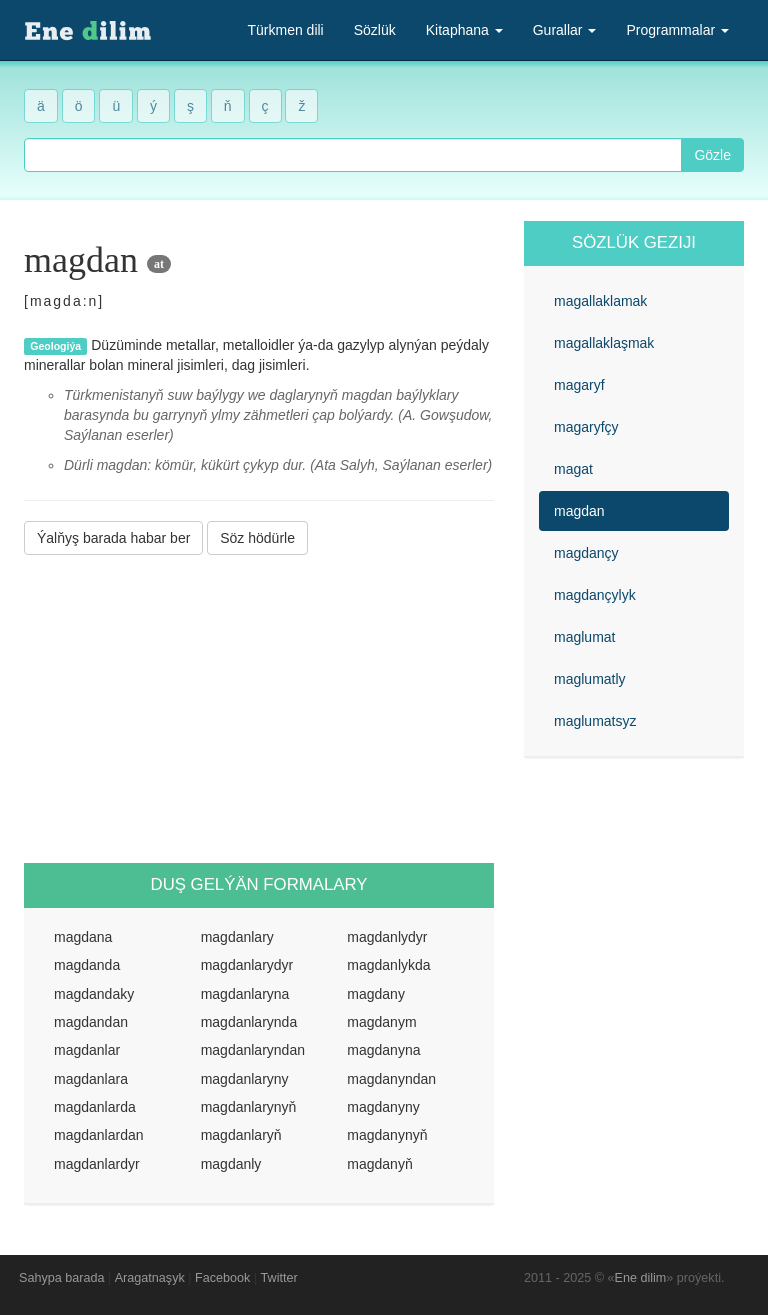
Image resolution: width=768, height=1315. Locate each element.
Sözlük (375, 30)
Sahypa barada (61, 1278)
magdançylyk (595, 595)
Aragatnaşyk (150, 1278)
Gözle (712, 155)
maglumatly (590, 679)
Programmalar (677, 30)
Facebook (222, 1278)
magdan (579, 511)
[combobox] (353, 155)
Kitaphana (464, 30)
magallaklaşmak (604, 343)
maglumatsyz (595, 721)
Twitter (279, 1278)
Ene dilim (641, 1278)
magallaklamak (600, 301)
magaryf (579, 385)
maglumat (584, 637)
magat (573, 469)
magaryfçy (586, 427)
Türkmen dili (285, 30)
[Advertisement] (259, 709)
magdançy (586, 553)
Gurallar (565, 30)
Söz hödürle (257, 538)
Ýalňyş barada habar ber (113, 538)
